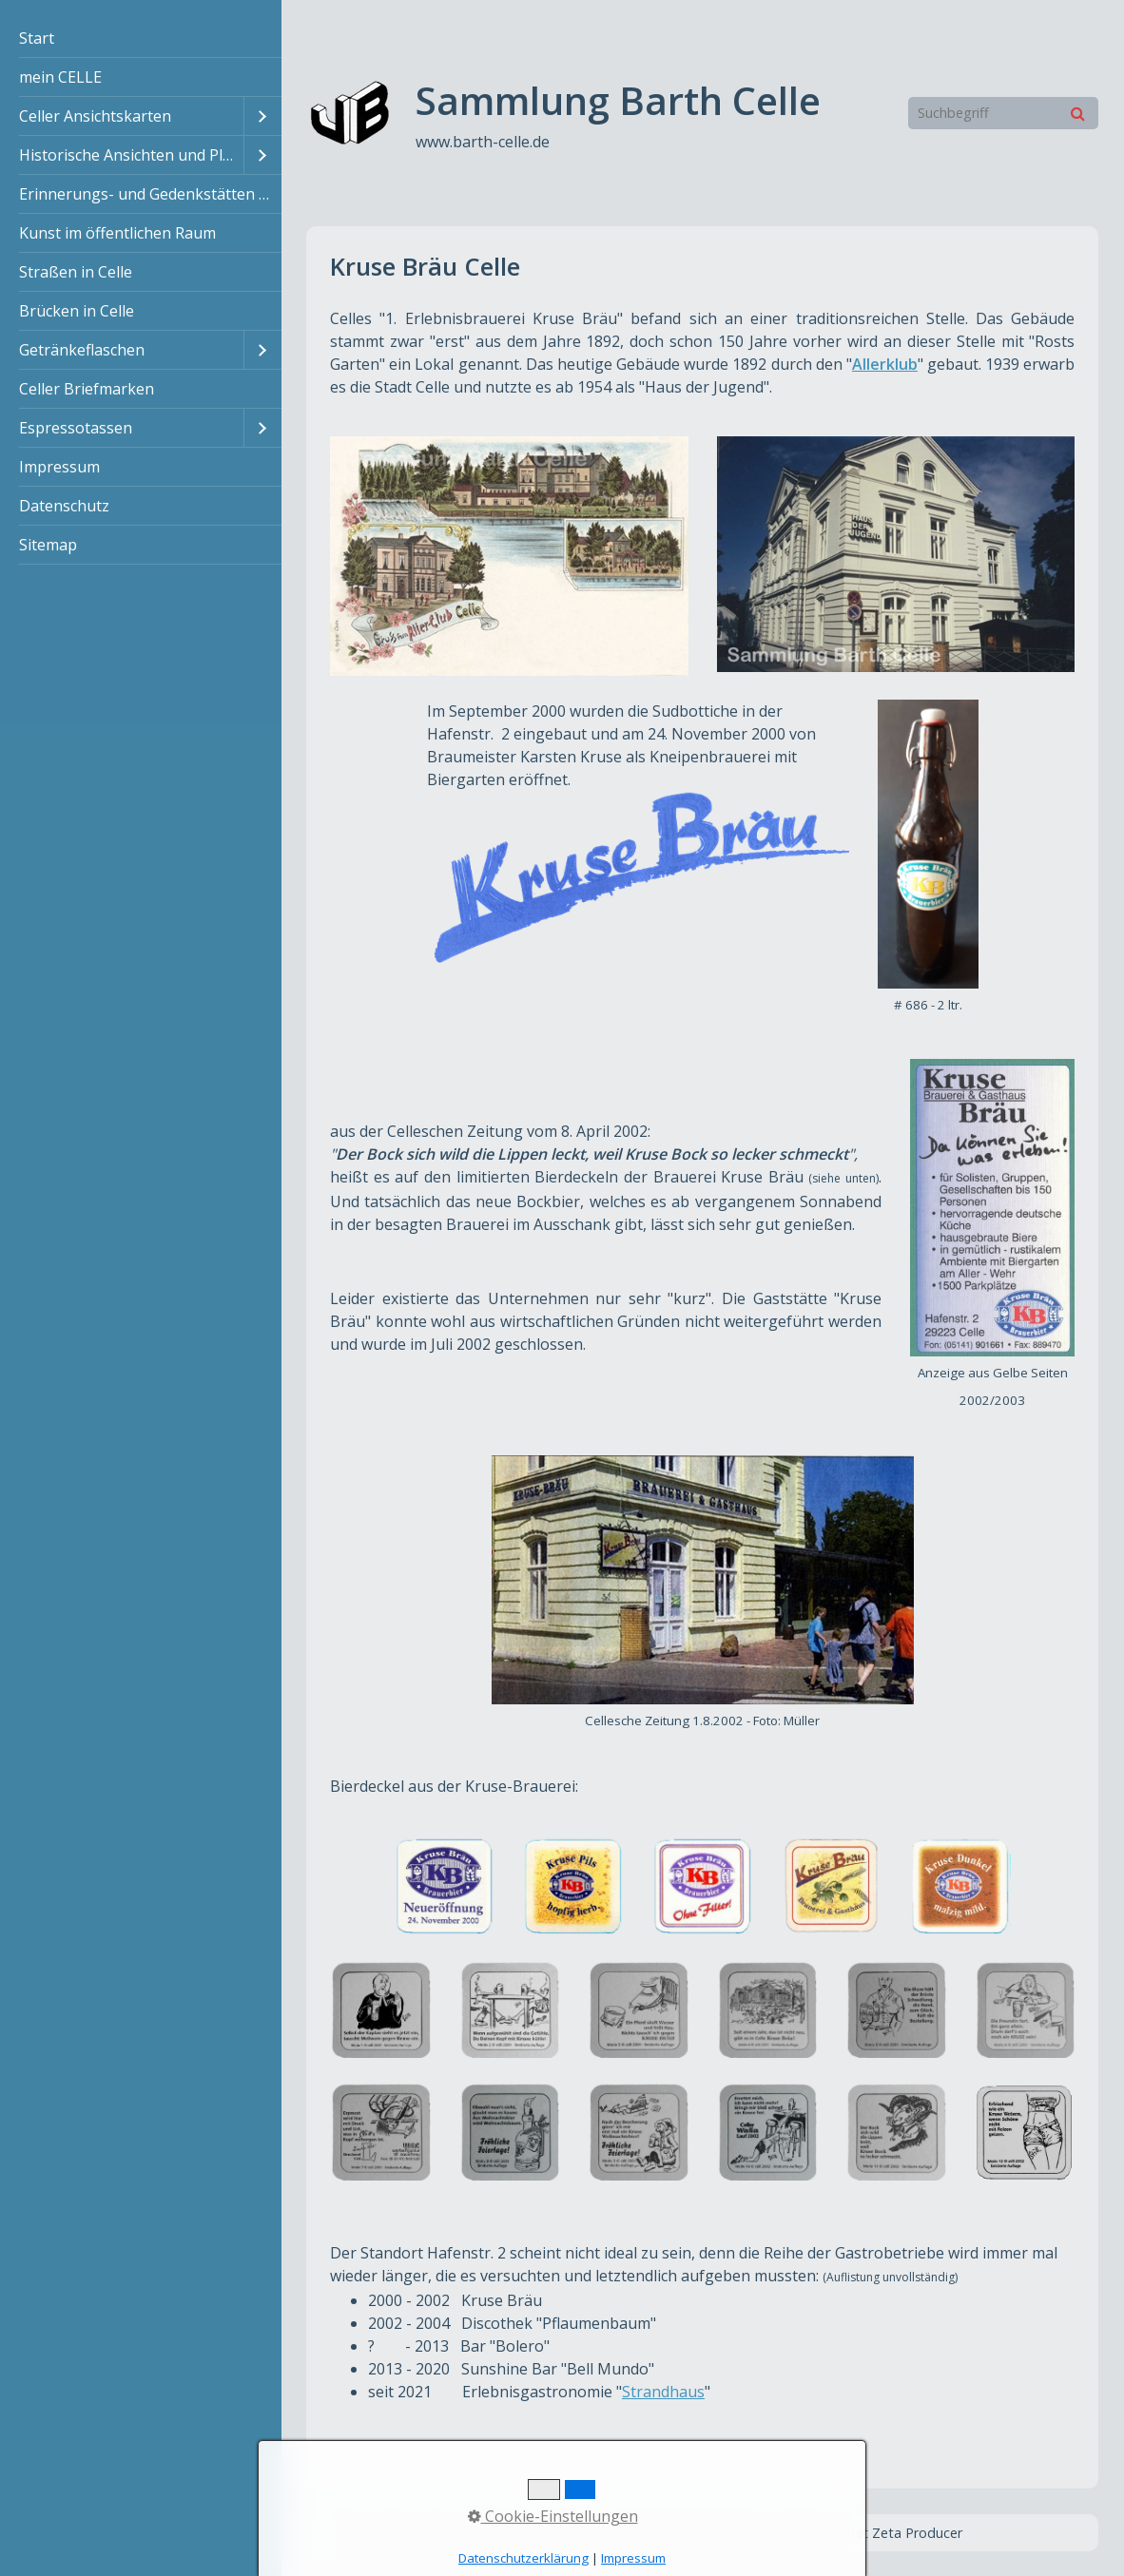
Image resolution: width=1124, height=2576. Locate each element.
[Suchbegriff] (1003, 113)
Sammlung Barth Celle (618, 100)
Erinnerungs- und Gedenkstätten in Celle (150, 193)
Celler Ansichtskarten (95, 116)
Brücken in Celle (76, 310)
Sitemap (48, 544)
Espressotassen (75, 427)
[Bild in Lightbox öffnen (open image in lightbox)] (509, 556)
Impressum (59, 466)
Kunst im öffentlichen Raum (117, 232)
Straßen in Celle (75, 271)
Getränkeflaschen (82, 349)
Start (36, 38)
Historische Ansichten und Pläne (131, 154)
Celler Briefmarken (86, 388)
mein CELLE (60, 77)
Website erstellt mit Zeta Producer (853, 2533)
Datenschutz (64, 505)
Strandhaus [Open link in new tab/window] (663, 2391)
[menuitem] (140, 38)
